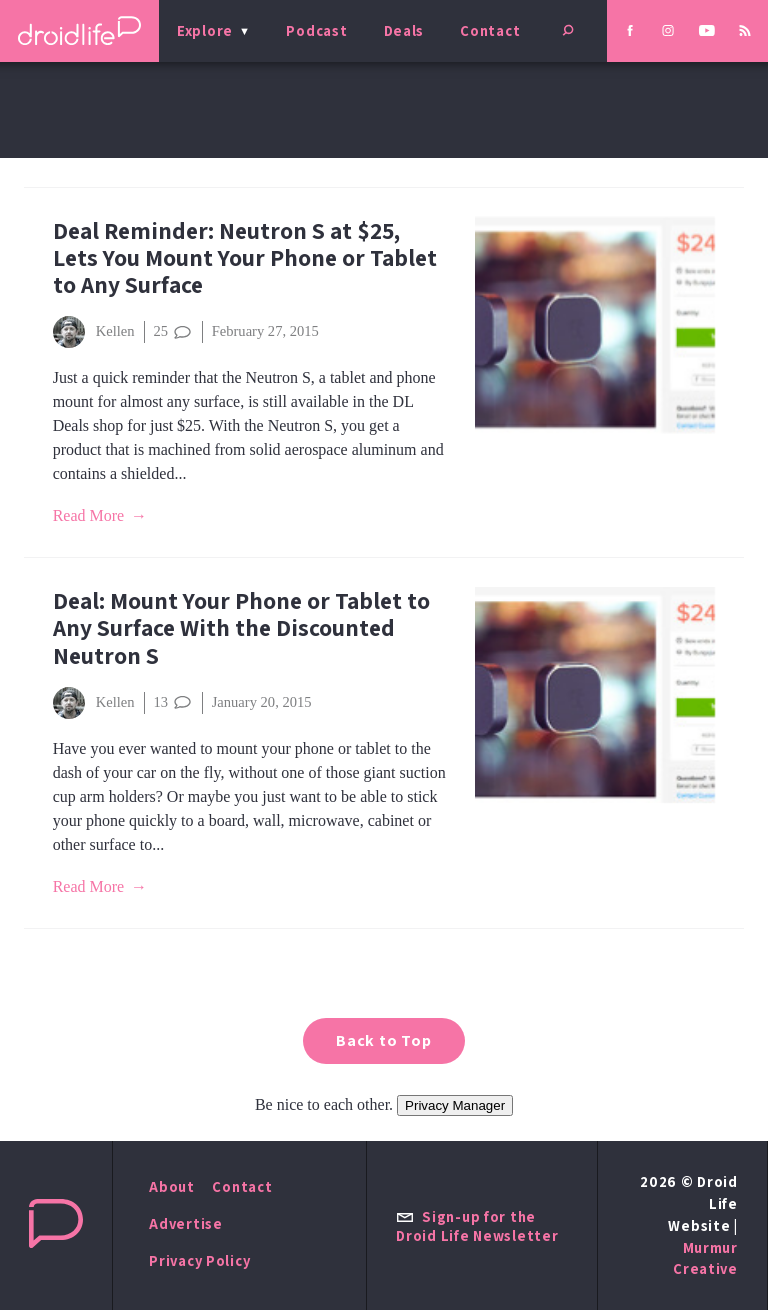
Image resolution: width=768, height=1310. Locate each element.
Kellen (94, 332)
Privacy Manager (455, 1105)
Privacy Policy (199, 1260)
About (172, 1186)
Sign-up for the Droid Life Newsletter (477, 1226)
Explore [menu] (205, 30)
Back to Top (384, 1040)
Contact (490, 30)
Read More (89, 515)
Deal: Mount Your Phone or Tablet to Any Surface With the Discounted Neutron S (241, 627)
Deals (404, 30)
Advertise (186, 1223)
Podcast (316, 30)
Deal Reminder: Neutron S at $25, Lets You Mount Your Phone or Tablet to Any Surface (245, 257)
